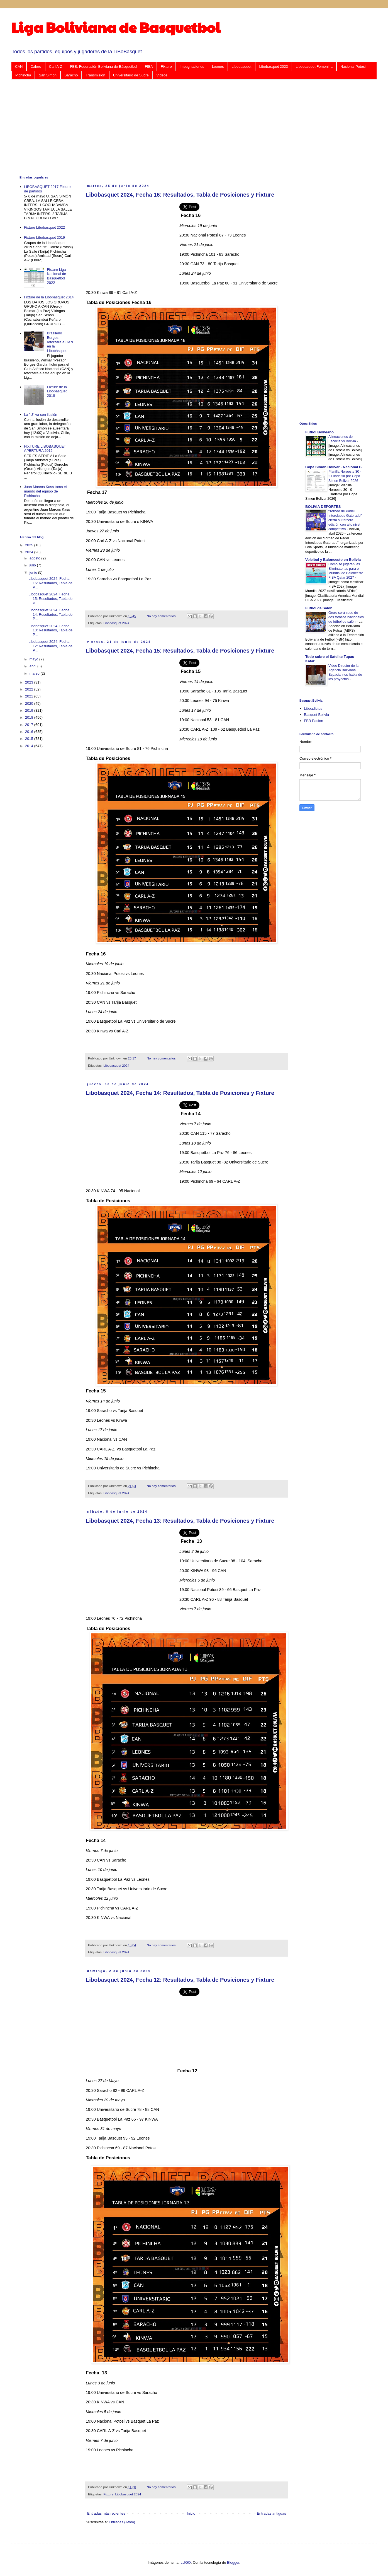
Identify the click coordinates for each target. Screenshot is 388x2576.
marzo (35, 673)
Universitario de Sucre (131, 75)
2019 (29, 710)
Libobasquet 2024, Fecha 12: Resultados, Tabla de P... (50, 645)
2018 (29, 717)
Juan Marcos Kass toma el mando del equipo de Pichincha (45, 491)
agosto (36, 558)
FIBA (149, 66)
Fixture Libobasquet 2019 (44, 237)
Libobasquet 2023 (273, 66)
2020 (29, 703)
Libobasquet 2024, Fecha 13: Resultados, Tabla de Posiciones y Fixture (180, 1521)
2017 (29, 725)
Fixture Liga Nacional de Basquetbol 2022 (56, 276)
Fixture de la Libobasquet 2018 (57, 391)
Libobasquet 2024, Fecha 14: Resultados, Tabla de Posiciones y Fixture (180, 1093)
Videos (162, 75)
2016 (29, 732)
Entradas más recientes (106, 2513)
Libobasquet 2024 (116, 623)
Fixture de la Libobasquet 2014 (49, 297)
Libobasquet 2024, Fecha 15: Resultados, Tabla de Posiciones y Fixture (180, 651)
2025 (29, 545)
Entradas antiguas (271, 2513)
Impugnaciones (192, 66)
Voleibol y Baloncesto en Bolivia (333, 559)
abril (33, 666)
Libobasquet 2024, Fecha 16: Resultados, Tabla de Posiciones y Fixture (180, 195)
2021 (29, 696)
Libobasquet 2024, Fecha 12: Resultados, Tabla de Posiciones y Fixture (180, 1980)
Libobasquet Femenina (314, 66)
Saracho (71, 75)
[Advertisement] (186, 127)
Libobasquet (242, 66)
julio (33, 565)
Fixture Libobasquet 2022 (44, 227)
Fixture (166, 66)
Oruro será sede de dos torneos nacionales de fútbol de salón (346, 617)
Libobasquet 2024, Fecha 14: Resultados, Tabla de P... (50, 614)
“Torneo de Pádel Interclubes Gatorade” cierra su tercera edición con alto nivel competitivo (345, 520)
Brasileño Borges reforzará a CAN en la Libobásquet (60, 342)
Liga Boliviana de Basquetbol (116, 27)
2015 (29, 739)
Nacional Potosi (352, 66)
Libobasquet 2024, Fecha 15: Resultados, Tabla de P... (50, 598)
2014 (29, 746)
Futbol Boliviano (319, 432)
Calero (35, 66)
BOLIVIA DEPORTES (323, 506)
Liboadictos (313, 708)
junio (34, 572)
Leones (218, 66)
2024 (29, 552)
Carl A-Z (55, 66)
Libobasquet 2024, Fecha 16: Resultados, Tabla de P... (50, 582)
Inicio (191, 2513)
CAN (19, 66)
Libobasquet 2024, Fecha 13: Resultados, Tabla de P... (50, 630)
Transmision (95, 75)
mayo (34, 659)
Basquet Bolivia (316, 715)
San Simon (48, 75)
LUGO (185, 2562)
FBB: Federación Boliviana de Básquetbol (103, 66)
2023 (29, 682)
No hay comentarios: (162, 616)
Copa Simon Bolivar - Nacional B (333, 467)
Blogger (233, 2562)
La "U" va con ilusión (40, 414)
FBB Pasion (313, 721)
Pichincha (23, 75)
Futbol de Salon (319, 608)
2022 (29, 689)
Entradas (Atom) (122, 2522)
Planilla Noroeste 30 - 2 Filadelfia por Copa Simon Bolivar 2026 (344, 476)
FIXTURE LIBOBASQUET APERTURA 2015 (45, 448)
